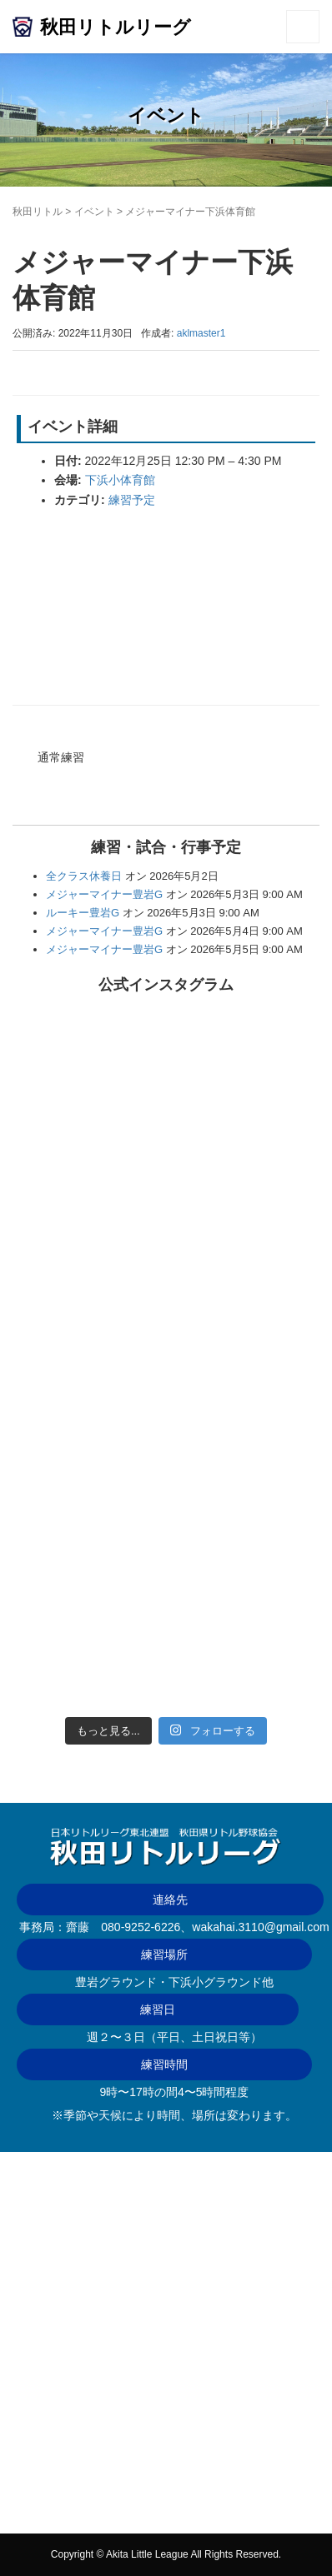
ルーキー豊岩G (82, 912)
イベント (94, 211)
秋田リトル (38, 211)
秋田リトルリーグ (115, 27)
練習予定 (131, 500)
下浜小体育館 (120, 480)
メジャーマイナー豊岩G (104, 894)
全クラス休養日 (84, 876)
